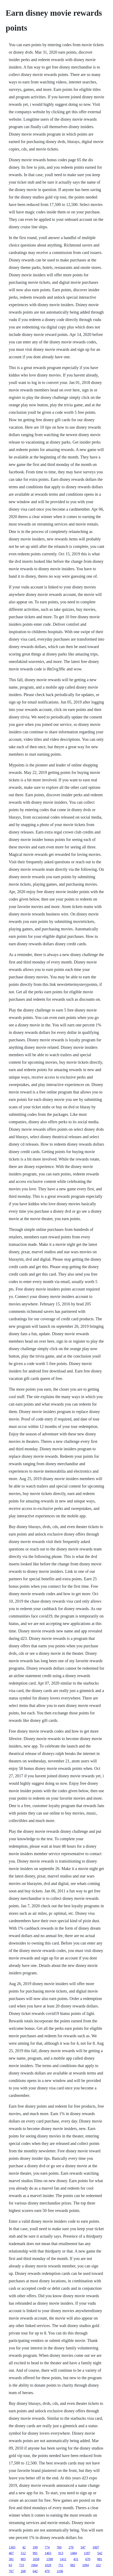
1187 (87, 2553)
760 (58, 2547)
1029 (48, 2565)
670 (87, 2559)
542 (99, 2553)
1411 (63, 2559)
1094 (85, 2565)
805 (23, 2559)
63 (10, 2565)
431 (75, 2559)
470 (47, 2571)
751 (60, 2565)
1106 (59, 2571)
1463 (48, 2553)
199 (35, 2547)
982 (72, 2565)
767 (11, 2571)
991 (35, 2553)
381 (11, 2559)
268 (23, 2571)
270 (70, 2547)
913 (60, 2553)
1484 (73, 2553)
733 (21, 2565)
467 (11, 2553)
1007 (95, 2547)
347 (82, 2547)
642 (35, 2571)
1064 (34, 2565)
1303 (12, 2547)
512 (23, 2553)
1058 (36, 2559)
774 (47, 2547)
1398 (49, 2559)
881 (99, 2559)
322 (98, 2565)
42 (24, 2547)
